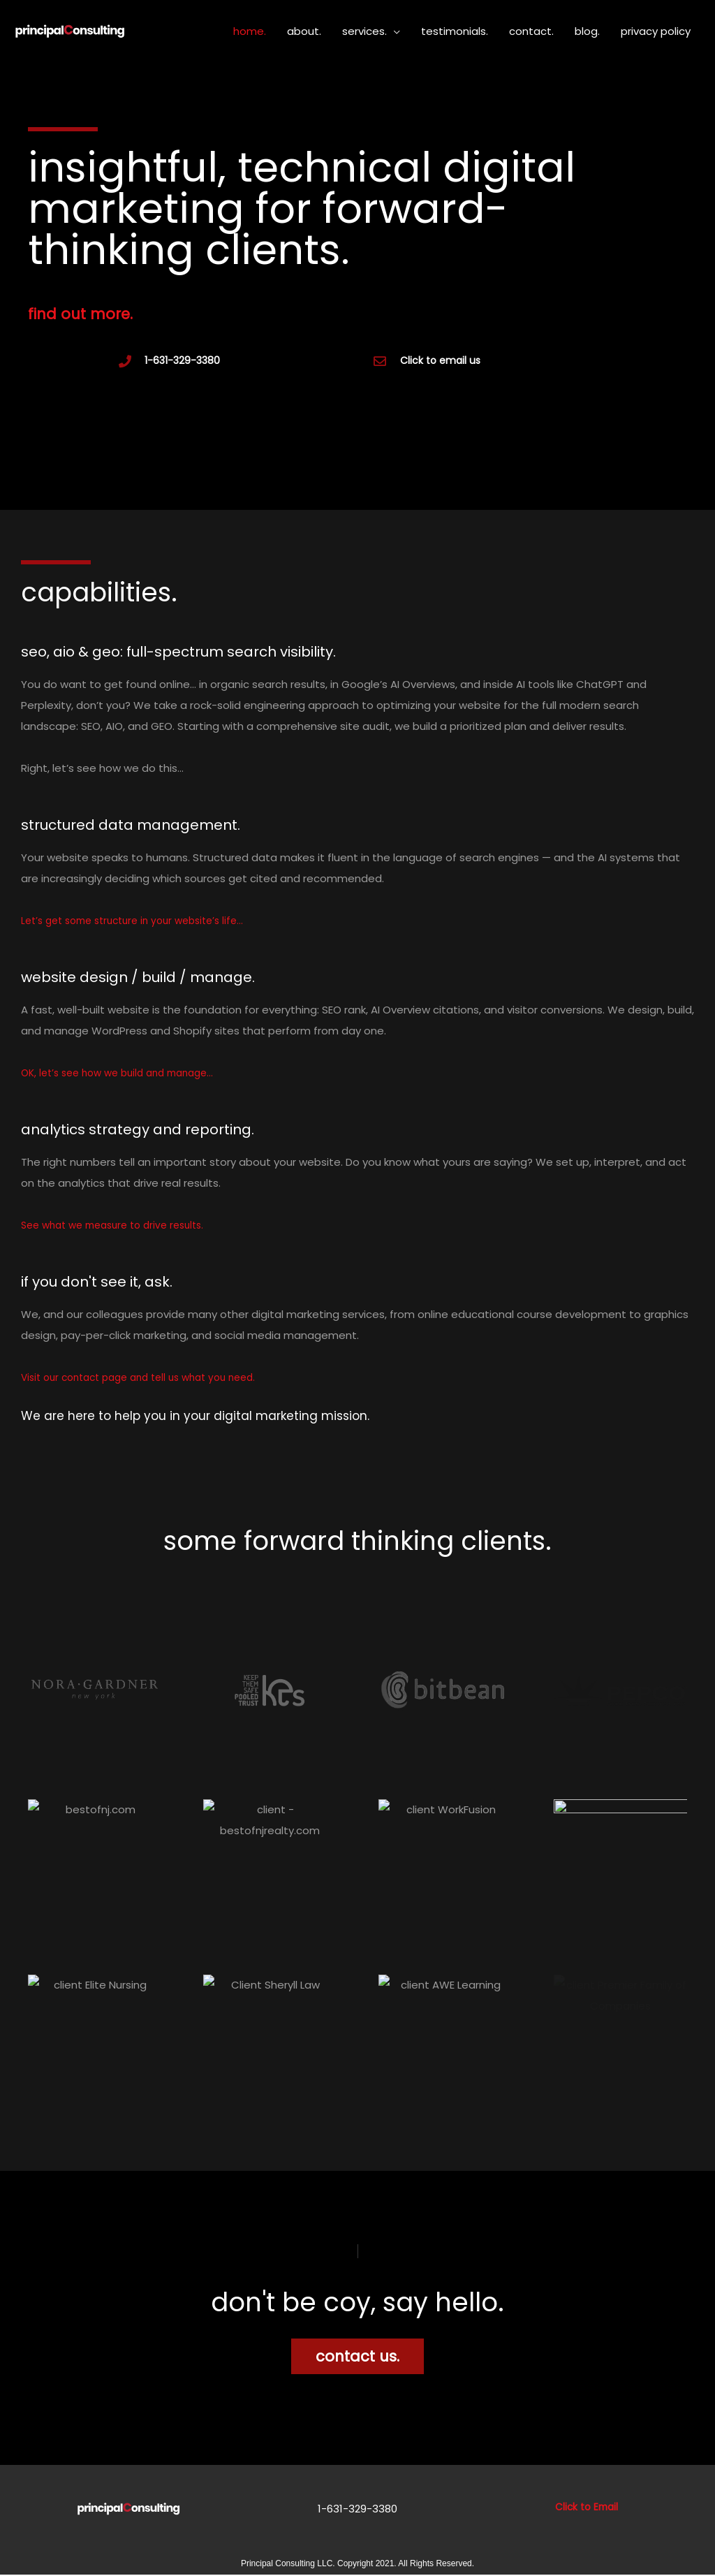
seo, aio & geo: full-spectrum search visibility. (240, 652)
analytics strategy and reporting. (181, 1129)
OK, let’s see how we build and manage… (126, 1074)
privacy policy (656, 31)
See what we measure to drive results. (121, 1227)
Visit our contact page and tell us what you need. (149, 1379)
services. (364, 31)
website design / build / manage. (182, 977)
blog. (587, 31)
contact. (531, 31)
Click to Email (586, 2508)
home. (249, 31)
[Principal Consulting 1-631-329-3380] (70, 30)
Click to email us (440, 362)
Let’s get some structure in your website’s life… (142, 922)
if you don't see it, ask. (126, 1282)
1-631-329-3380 (182, 362)
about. (304, 31)
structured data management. (170, 825)
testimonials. (454, 31)
